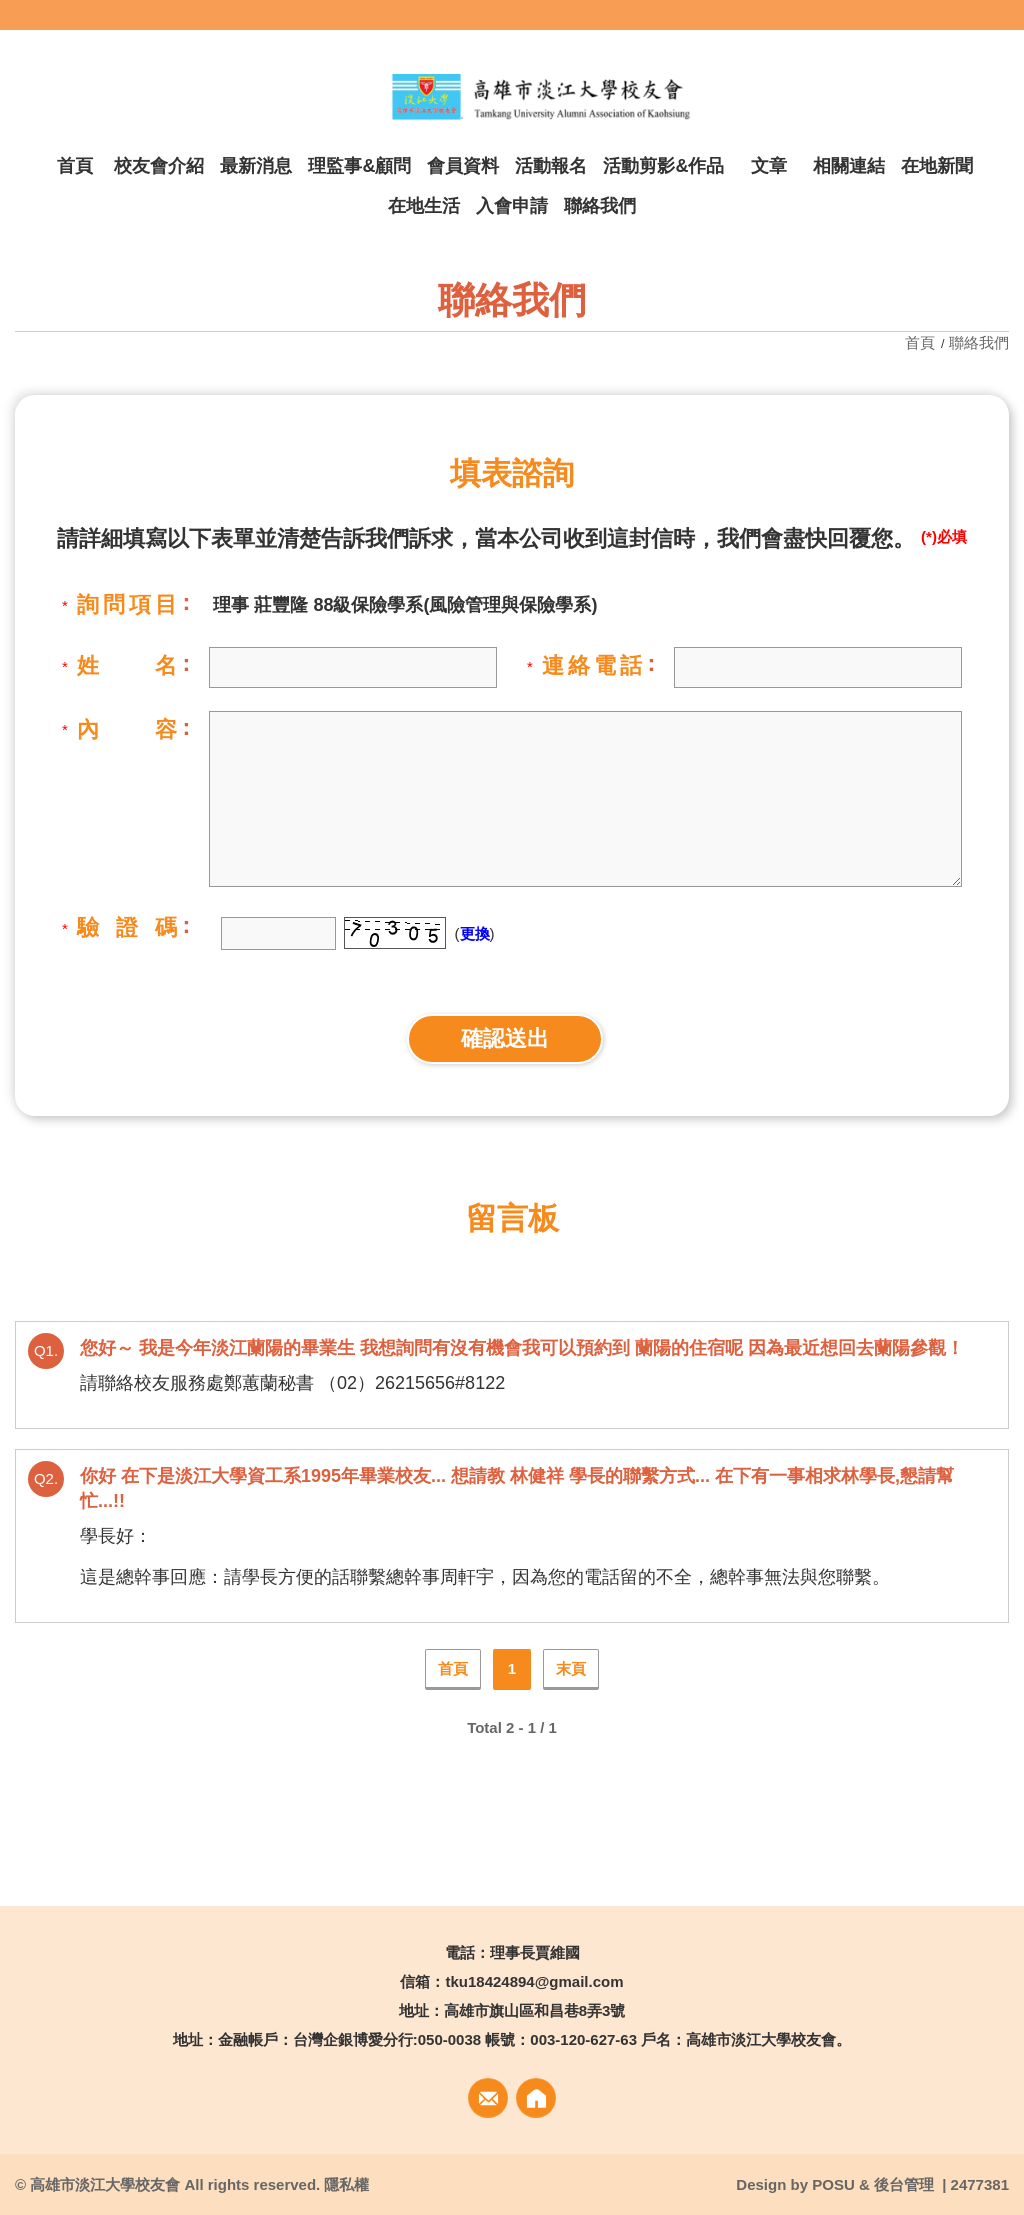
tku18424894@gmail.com (534, 1981)
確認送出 (505, 1038)
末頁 (571, 1668)
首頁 (922, 342)
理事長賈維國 (535, 1952)
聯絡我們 (979, 342)
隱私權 (346, 2184)
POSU (833, 2184)
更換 (475, 933)
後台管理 (904, 2184)
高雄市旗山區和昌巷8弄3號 (535, 2010)
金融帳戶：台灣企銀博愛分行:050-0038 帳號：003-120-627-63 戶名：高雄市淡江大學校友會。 (534, 2039)
